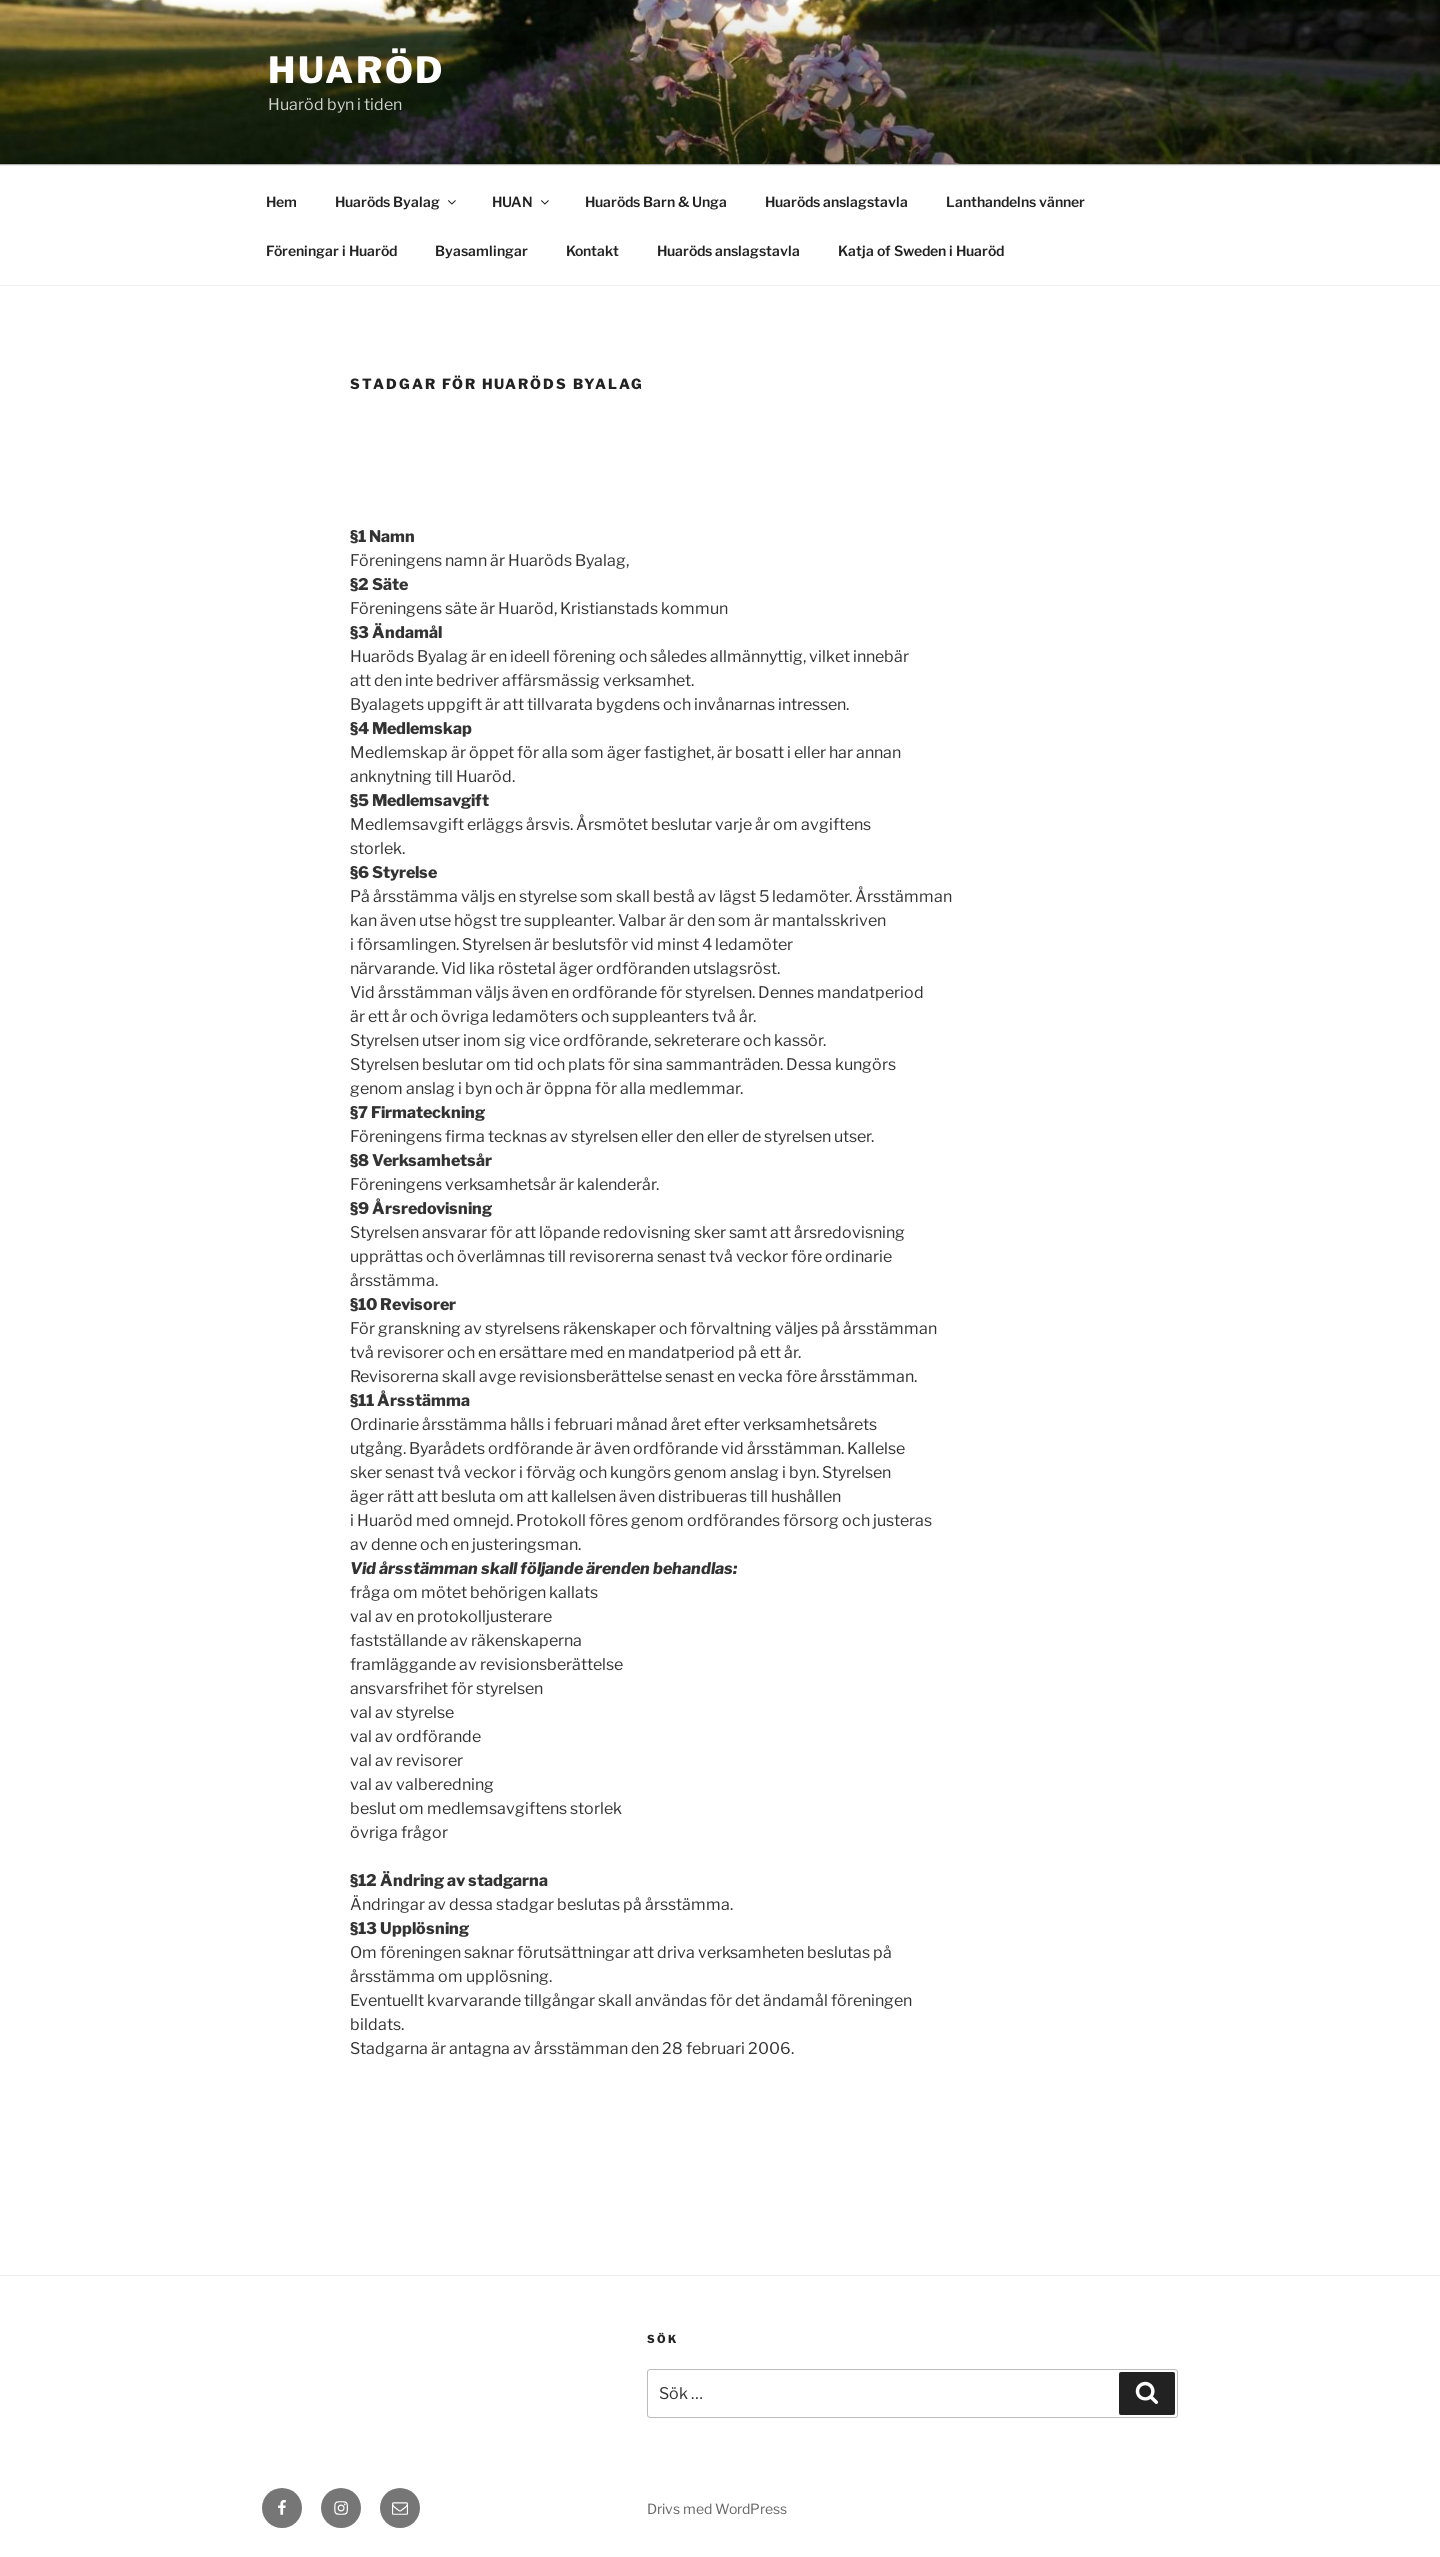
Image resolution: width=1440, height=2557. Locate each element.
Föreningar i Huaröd (331, 250)
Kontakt (592, 250)
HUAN (522, 201)
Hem (281, 201)
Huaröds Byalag (397, 201)
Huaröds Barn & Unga (656, 201)
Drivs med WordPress (717, 2508)
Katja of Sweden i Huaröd (921, 250)
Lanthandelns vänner (1015, 201)
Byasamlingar (481, 250)
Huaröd (356, 70)
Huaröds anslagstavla (836, 201)
